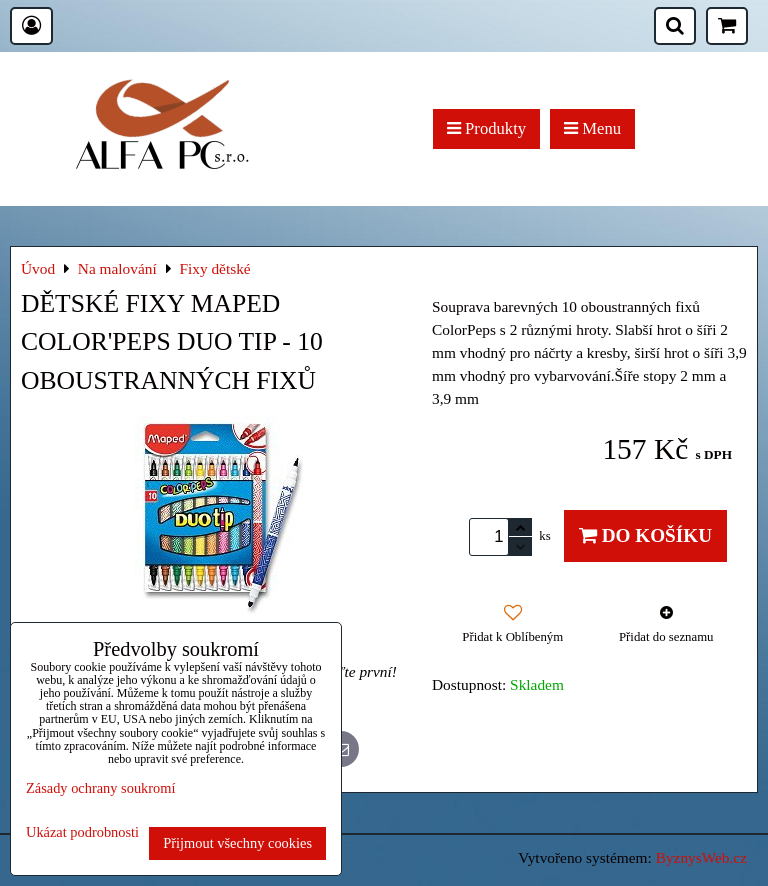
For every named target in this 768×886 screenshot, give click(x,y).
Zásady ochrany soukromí (100, 788)
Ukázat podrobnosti (82, 832)
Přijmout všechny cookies (237, 843)
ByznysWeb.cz (701, 857)
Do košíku (645, 535)
